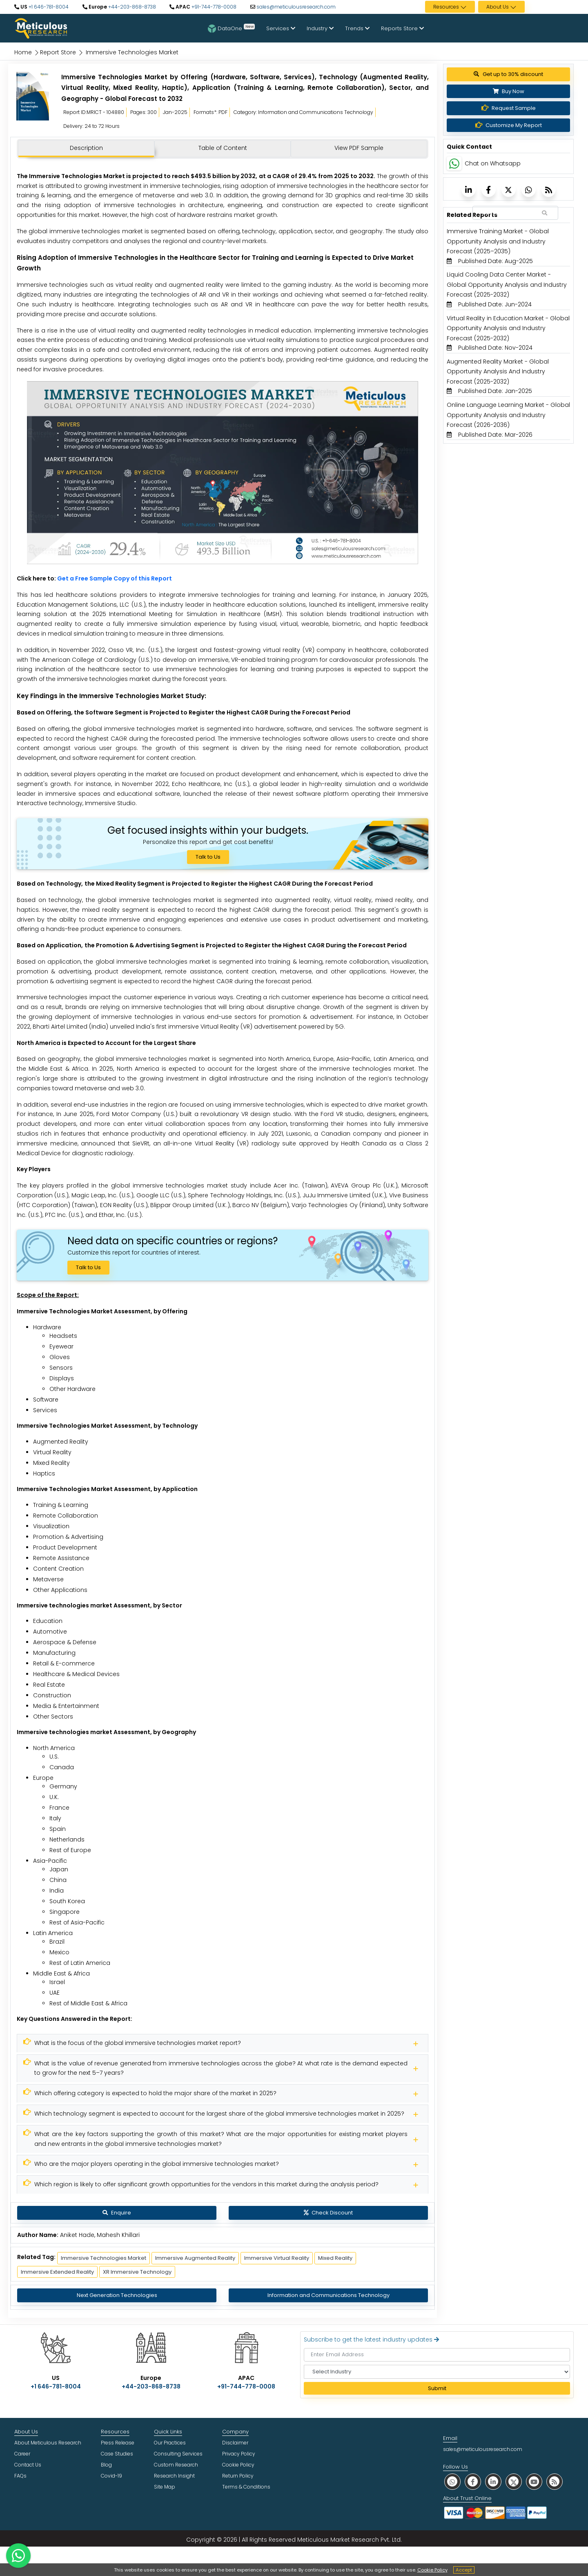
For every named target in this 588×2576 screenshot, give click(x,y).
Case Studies (117, 2453)
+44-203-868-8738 (131, 6)
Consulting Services (178, 2453)
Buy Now (508, 91)
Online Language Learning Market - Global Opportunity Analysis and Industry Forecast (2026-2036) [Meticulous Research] (508, 415)
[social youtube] (534, 2481)
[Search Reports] (544, 213)
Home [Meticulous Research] (23, 52)
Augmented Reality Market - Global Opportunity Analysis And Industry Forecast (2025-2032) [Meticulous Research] (498, 371)
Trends (357, 28)
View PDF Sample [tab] (358, 148)
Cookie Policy (432, 2570)
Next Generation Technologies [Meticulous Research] (117, 2295)
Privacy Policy (238, 2453)
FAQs (20, 2475)
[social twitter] (513, 2481)
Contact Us (27, 2464)
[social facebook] (473, 2481)
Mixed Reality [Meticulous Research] (335, 2258)
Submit (437, 2388)
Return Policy (238, 2475)
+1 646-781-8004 (48, 6)
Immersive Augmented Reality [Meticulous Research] (195, 2258)
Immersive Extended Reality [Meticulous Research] (57, 2272)
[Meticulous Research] (222, 2043)
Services (280, 28)
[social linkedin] (493, 2481)
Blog (106, 2464)
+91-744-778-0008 (213, 6)
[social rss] (554, 2481)
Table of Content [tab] (222, 148)
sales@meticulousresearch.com (296, 6)
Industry (320, 28)
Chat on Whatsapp (493, 163)
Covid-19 (111, 2475)
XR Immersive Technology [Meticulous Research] (137, 2272)
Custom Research (176, 2464)
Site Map (164, 2486)
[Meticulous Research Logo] (40, 28)
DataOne (231, 28)
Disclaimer (235, 2442)
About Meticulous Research (47, 2442)
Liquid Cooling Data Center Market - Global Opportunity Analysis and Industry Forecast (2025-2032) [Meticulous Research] (507, 284)
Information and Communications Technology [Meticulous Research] (328, 2295)
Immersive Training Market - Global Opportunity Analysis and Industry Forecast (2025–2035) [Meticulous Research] (498, 241)
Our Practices (170, 2442)
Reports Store (402, 28)
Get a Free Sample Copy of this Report (114, 578)
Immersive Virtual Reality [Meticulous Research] (276, 2258)
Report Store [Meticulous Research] (58, 52)
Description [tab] (86, 148)
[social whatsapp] (452, 2481)
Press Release (117, 2442)
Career (22, 2453)
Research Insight (174, 2475)
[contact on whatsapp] (18, 2555)
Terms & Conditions (246, 2486)
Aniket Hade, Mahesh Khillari (100, 2235)
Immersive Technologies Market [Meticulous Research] (103, 2258)
